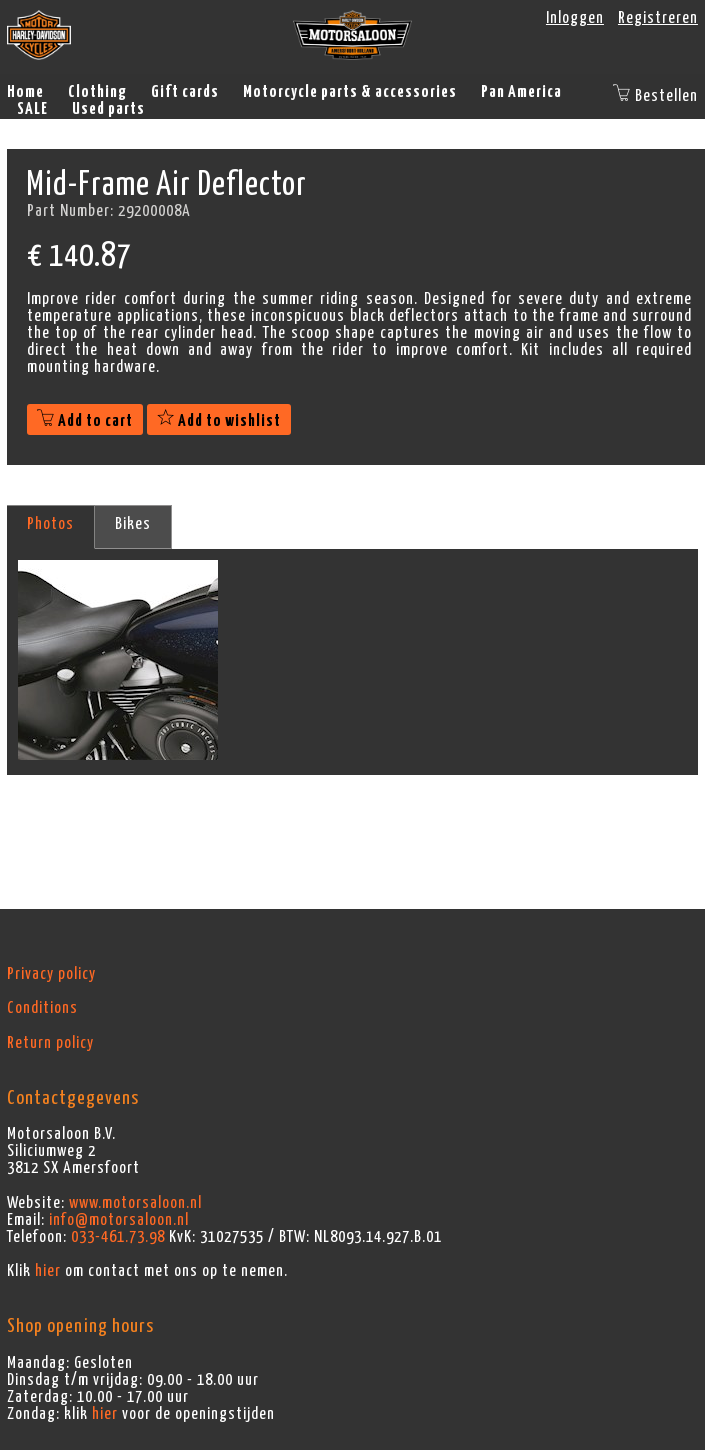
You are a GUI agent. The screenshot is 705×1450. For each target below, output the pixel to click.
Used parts (108, 109)
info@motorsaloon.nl (119, 1220)
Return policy (50, 1043)
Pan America (521, 92)
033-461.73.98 (118, 1237)
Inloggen (575, 18)
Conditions (42, 1008)
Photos (50, 524)
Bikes (133, 524)
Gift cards (185, 92)
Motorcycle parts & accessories (350, 92)
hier (48, 1271)
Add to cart (85, 421)
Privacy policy (51, 974)
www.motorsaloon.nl (135, 1203)
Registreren (658, 18)
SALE (32, 109)
